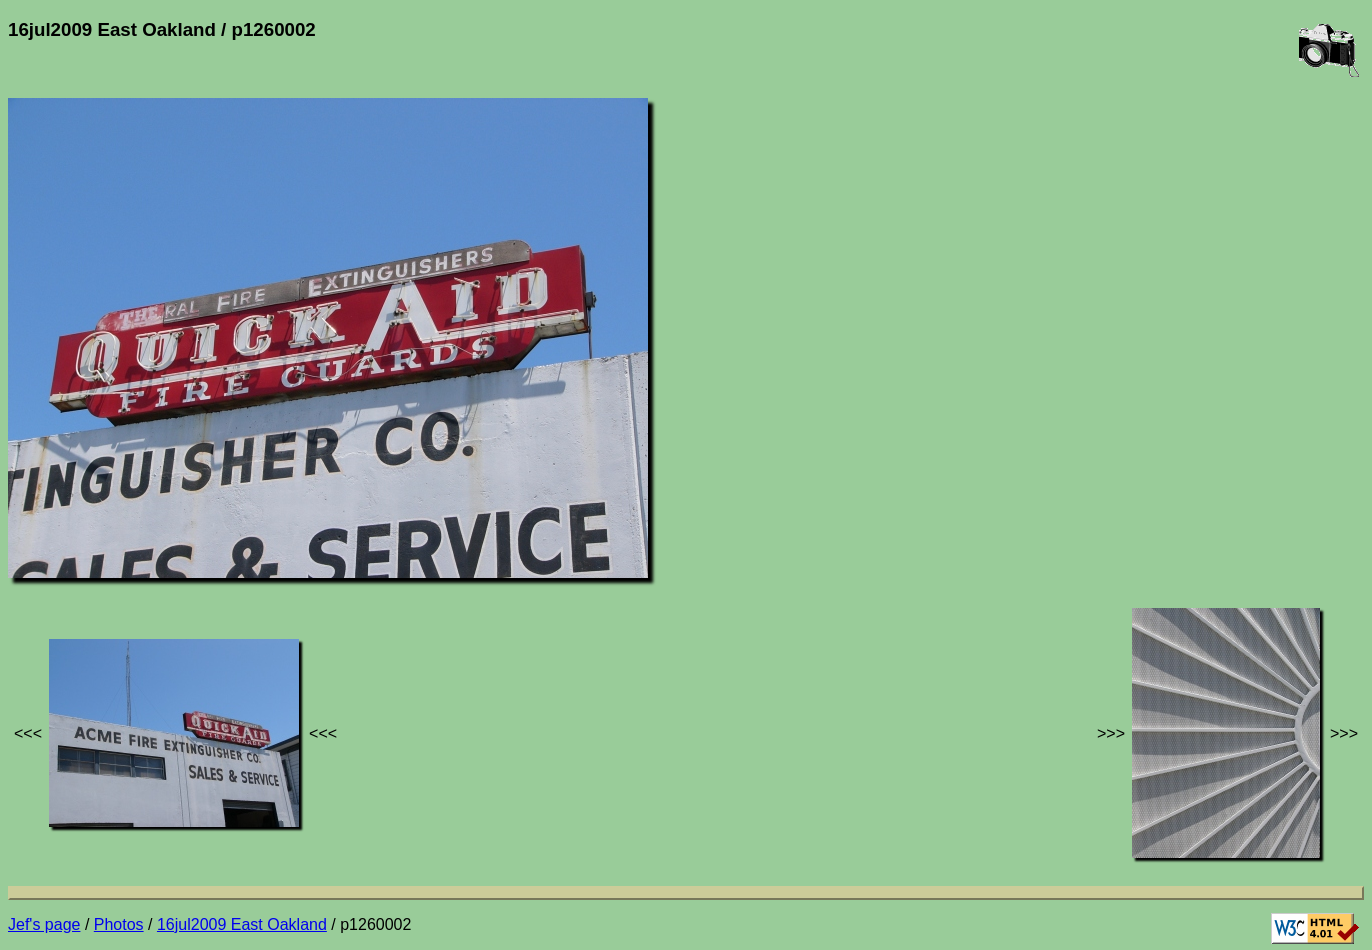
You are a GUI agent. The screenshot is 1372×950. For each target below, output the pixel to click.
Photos (119, 924)
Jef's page (44, 924)
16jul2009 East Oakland (242, 924)
